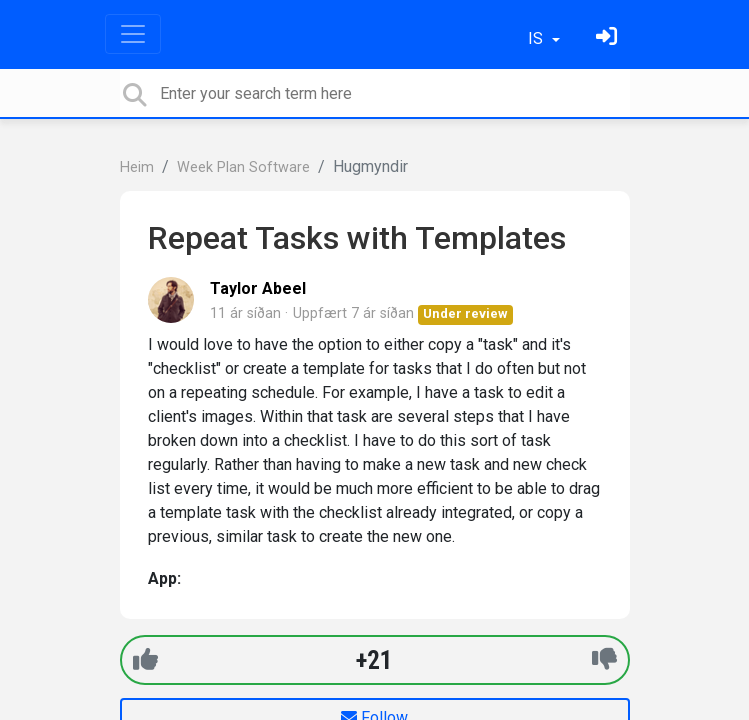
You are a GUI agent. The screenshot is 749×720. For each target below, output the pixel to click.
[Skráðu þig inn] (609, 38)
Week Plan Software (243, 167)
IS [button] (537, 38)
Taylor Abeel (258, 288)
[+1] (145, 659)
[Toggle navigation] (133, 34)
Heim (137, 167)
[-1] (604, 659)
